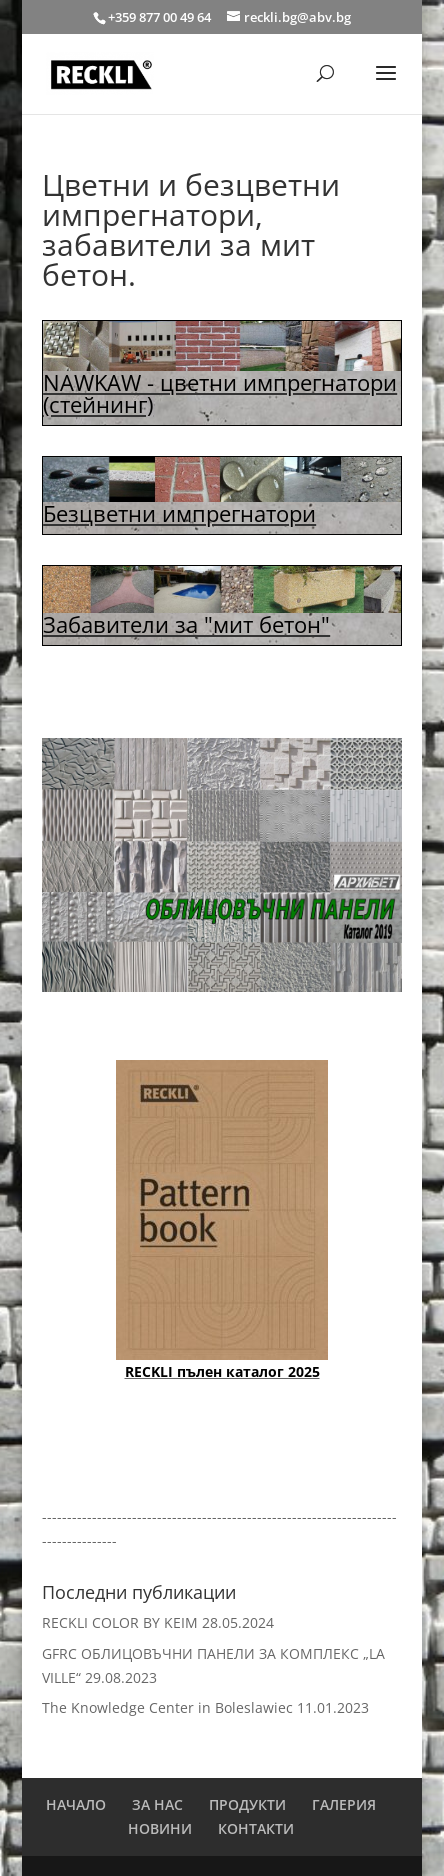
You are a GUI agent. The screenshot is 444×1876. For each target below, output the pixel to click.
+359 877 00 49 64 (161, 17)
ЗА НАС (157, 1804)
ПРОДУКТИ (247, 1804)
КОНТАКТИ (256, 1828)
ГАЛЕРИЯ (344, 1804)
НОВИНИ (160, 1828)
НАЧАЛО (76, 1804)
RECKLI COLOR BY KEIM (120, 1622)
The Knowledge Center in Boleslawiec (167, 1707)
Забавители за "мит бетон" (186, 624)
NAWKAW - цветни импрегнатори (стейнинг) (220, 393)
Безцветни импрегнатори (179, 513)
